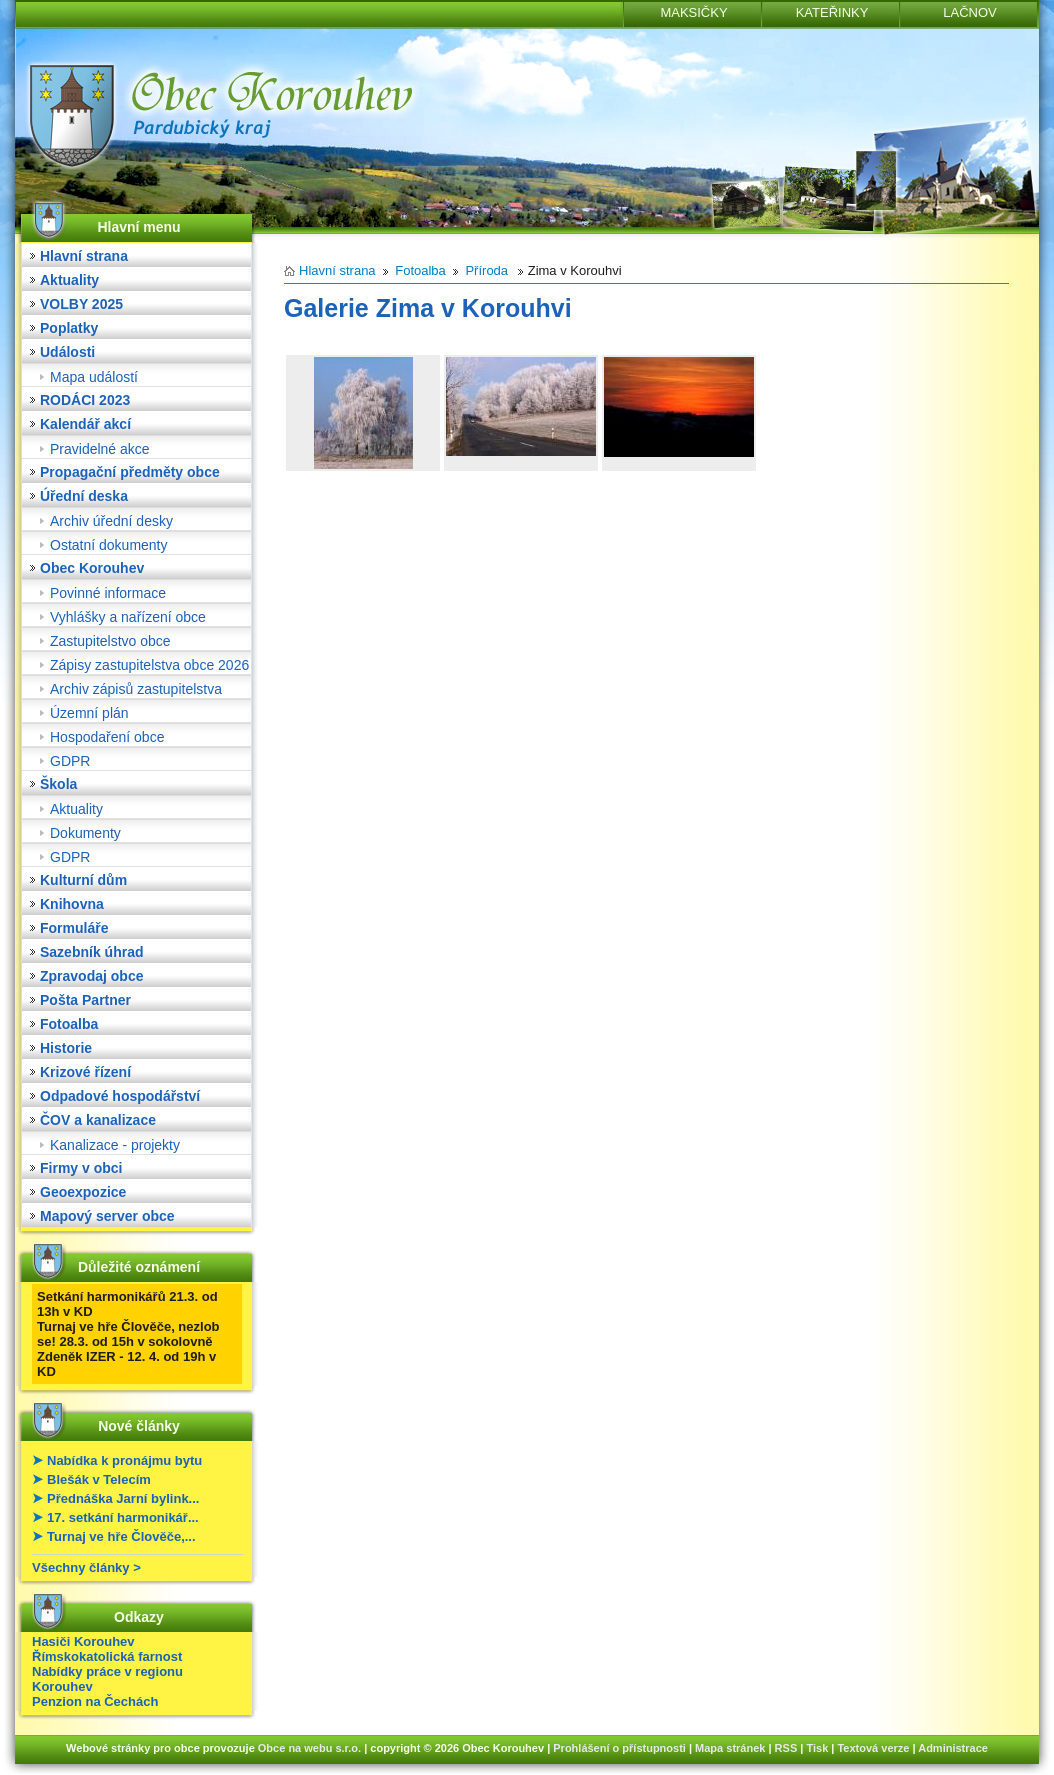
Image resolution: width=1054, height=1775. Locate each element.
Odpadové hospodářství (120, 1096)
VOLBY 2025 (81, 304)
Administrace (953, 1748)
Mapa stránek (730, 1748)
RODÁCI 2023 (85, 400)
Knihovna (72, 904)
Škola (58, 784)
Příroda (486, 270)
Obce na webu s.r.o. (309, 1748)
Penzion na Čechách (95, 1701)
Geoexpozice (83, 1192)
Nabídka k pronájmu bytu (124, 1460)
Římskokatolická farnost (107, 1656)
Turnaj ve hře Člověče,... (121, 1536)
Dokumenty (85, 833)
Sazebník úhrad (91, 952)
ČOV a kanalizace (98, 1120)
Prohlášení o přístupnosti (619, 1748)
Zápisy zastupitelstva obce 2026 (149, 665)
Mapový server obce (107, 1216)
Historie (66, 1048)
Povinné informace (108, 593)
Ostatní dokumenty (109, 545)
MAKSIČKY (693, 12)
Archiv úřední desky (111, 521)
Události (67, 352)
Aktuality (69, 280)
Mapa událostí (94, 377)
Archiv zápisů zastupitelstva (136, 689)
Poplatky (69, 328)
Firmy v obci (81, 1168)
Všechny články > (86, 1567)
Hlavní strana (84, 256)
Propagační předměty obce (130, 472)
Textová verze (873, 1748)
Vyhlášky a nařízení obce (128, 617)
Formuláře (74, 928)
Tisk (817, 1748)
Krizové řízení (85, 1072)
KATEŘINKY (832, 12)
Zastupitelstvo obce (110, 641)
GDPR (70, 761)
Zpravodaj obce (91, 976)
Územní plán (89, 713)
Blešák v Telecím (99, 1479)
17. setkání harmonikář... (123, 1517)
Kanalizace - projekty (115, 1145)
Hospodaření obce (107, 737)
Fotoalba (69, 1024)
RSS (786, 1748)
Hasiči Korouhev (83, 1641)
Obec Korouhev (92, 568)
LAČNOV (969, 12)
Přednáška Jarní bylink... (123, 1498)
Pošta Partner (85, 1000)
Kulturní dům (83, 880)
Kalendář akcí (85, 424)
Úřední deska (84, 496)
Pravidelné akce (100, 449)
